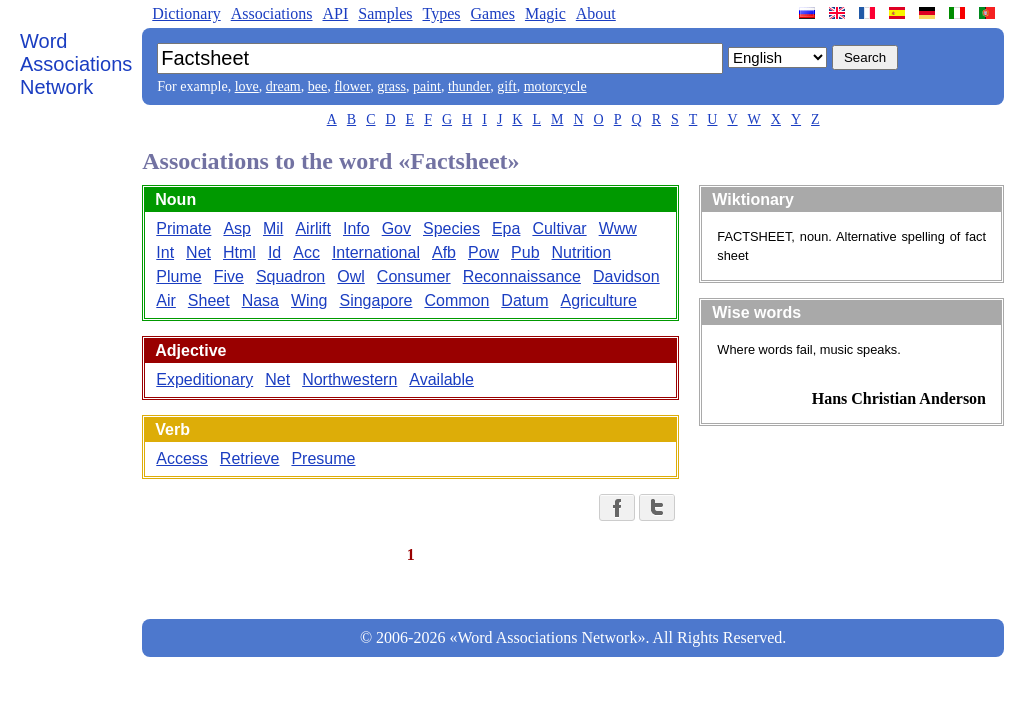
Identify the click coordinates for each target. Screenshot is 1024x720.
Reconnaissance (522, 276)
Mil (273, 228)
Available (441, 379)
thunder (469, 86)
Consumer (414, 276)
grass (391, 86)
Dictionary (186, 13)
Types (441, 13)
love (247, 86)
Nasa (260, 300)
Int (165, 252)
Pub (525, 252)
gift (506, 86)
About (596, 13)
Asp (237, 228)
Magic (545, 13)
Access (182, 458)
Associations (272, 13)
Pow (483, 252)
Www (618, 228)
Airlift (313, 228)
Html (239, 252)
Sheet (209, 300)
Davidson (626, 276)
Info (356, 228)
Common (456, 300)
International (376, 252)
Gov (396, 228)
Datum (524, 300)
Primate (183, 228)
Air (166, 300)
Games (492, 13)
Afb (444, 252)
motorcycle (555, 86)
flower (352, 86)
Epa (506, 228)
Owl (351, 276)
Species (451, 228)
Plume (178, 276)
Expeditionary (204, 379)
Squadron (290, 276)
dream (283, 86)
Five (229, 276)
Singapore (375, 300)
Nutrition (582, 252)
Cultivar (559, 228)
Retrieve (250, 458)
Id (274, 252)
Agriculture (598, 300)
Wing (309, 300)
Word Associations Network (76, 64)
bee (317, 86)
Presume (323, 458)
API (335, 13)
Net (198, 252)
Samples (385, 13)
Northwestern (349, 379)
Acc (306, 252)
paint (427, 86)
